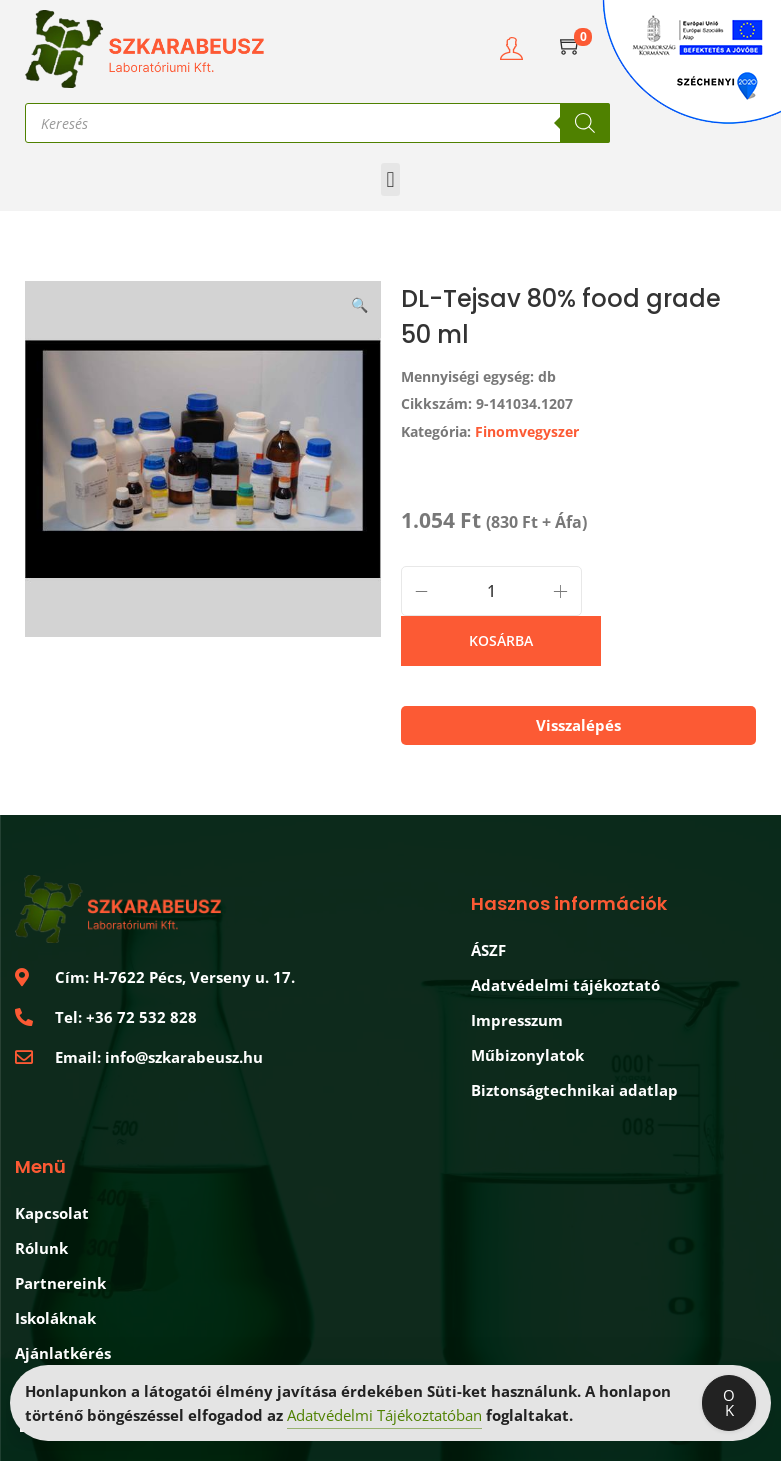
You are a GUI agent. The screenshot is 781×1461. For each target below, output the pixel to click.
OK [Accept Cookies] (729, 1404)
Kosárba (501, 640)
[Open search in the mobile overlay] (317, 123)
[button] (390, 179)
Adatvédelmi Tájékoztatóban (384, 1417)
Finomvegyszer (527, 431)
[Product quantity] (491, 591)
